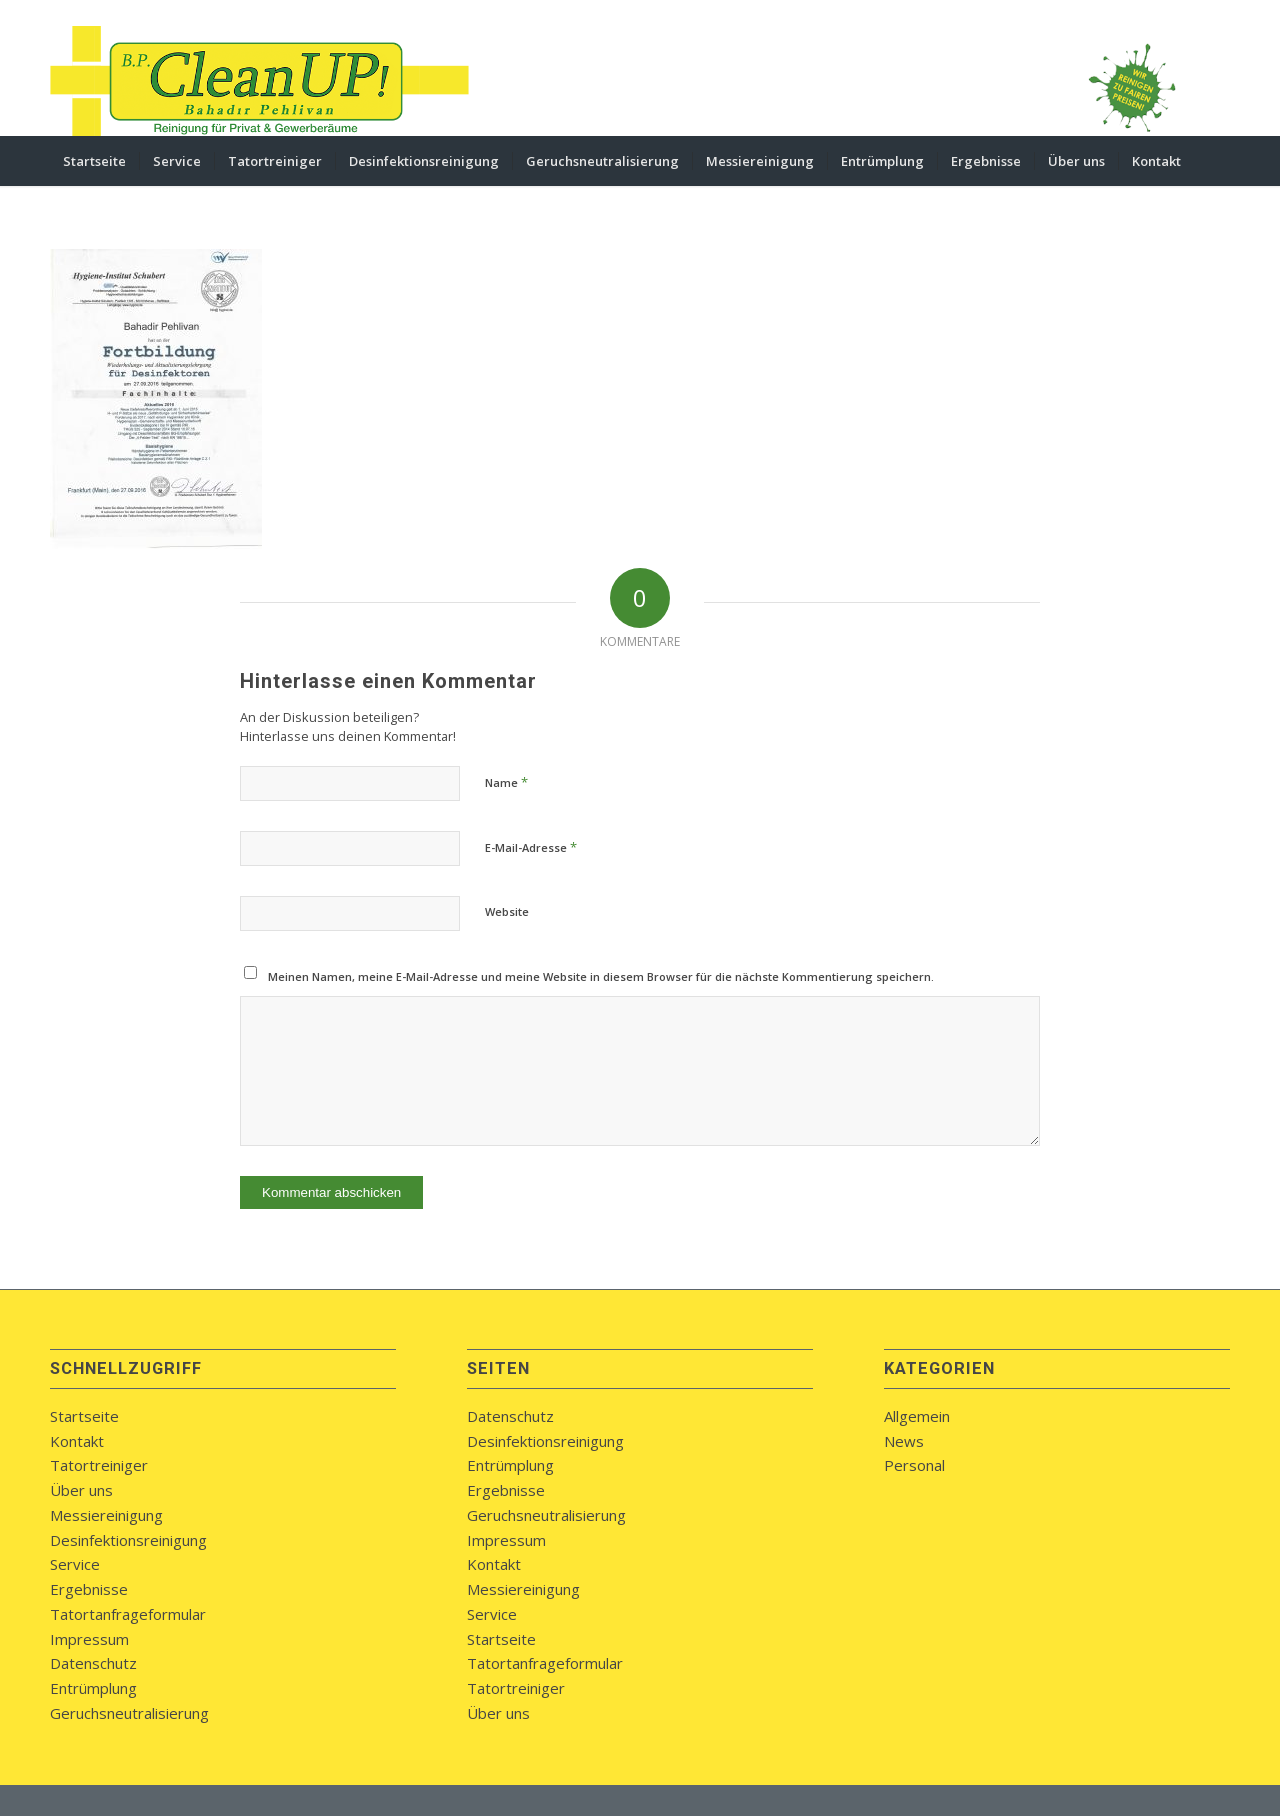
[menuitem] (94, 161)
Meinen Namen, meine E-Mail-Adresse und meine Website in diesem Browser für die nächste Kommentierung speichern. (601, 976)
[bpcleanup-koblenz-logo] (260, 81)
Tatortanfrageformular (128, 1614)
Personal (914, 1465)
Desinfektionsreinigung (128, 1540)
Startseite (84, 1416)
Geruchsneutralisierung (129, 1713)
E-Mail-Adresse (531, 847)
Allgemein (917, 1416)
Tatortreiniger (99, 1465)
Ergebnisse (89, 1589)
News (904, 1441)
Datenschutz (93, 1663)
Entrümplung (93, 1688)
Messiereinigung (106, 1515)
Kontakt (77, 1441)
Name (506, 782)
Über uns (81, 1490)
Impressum (89, 1639)
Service (75, 1564)
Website (507, 911)
